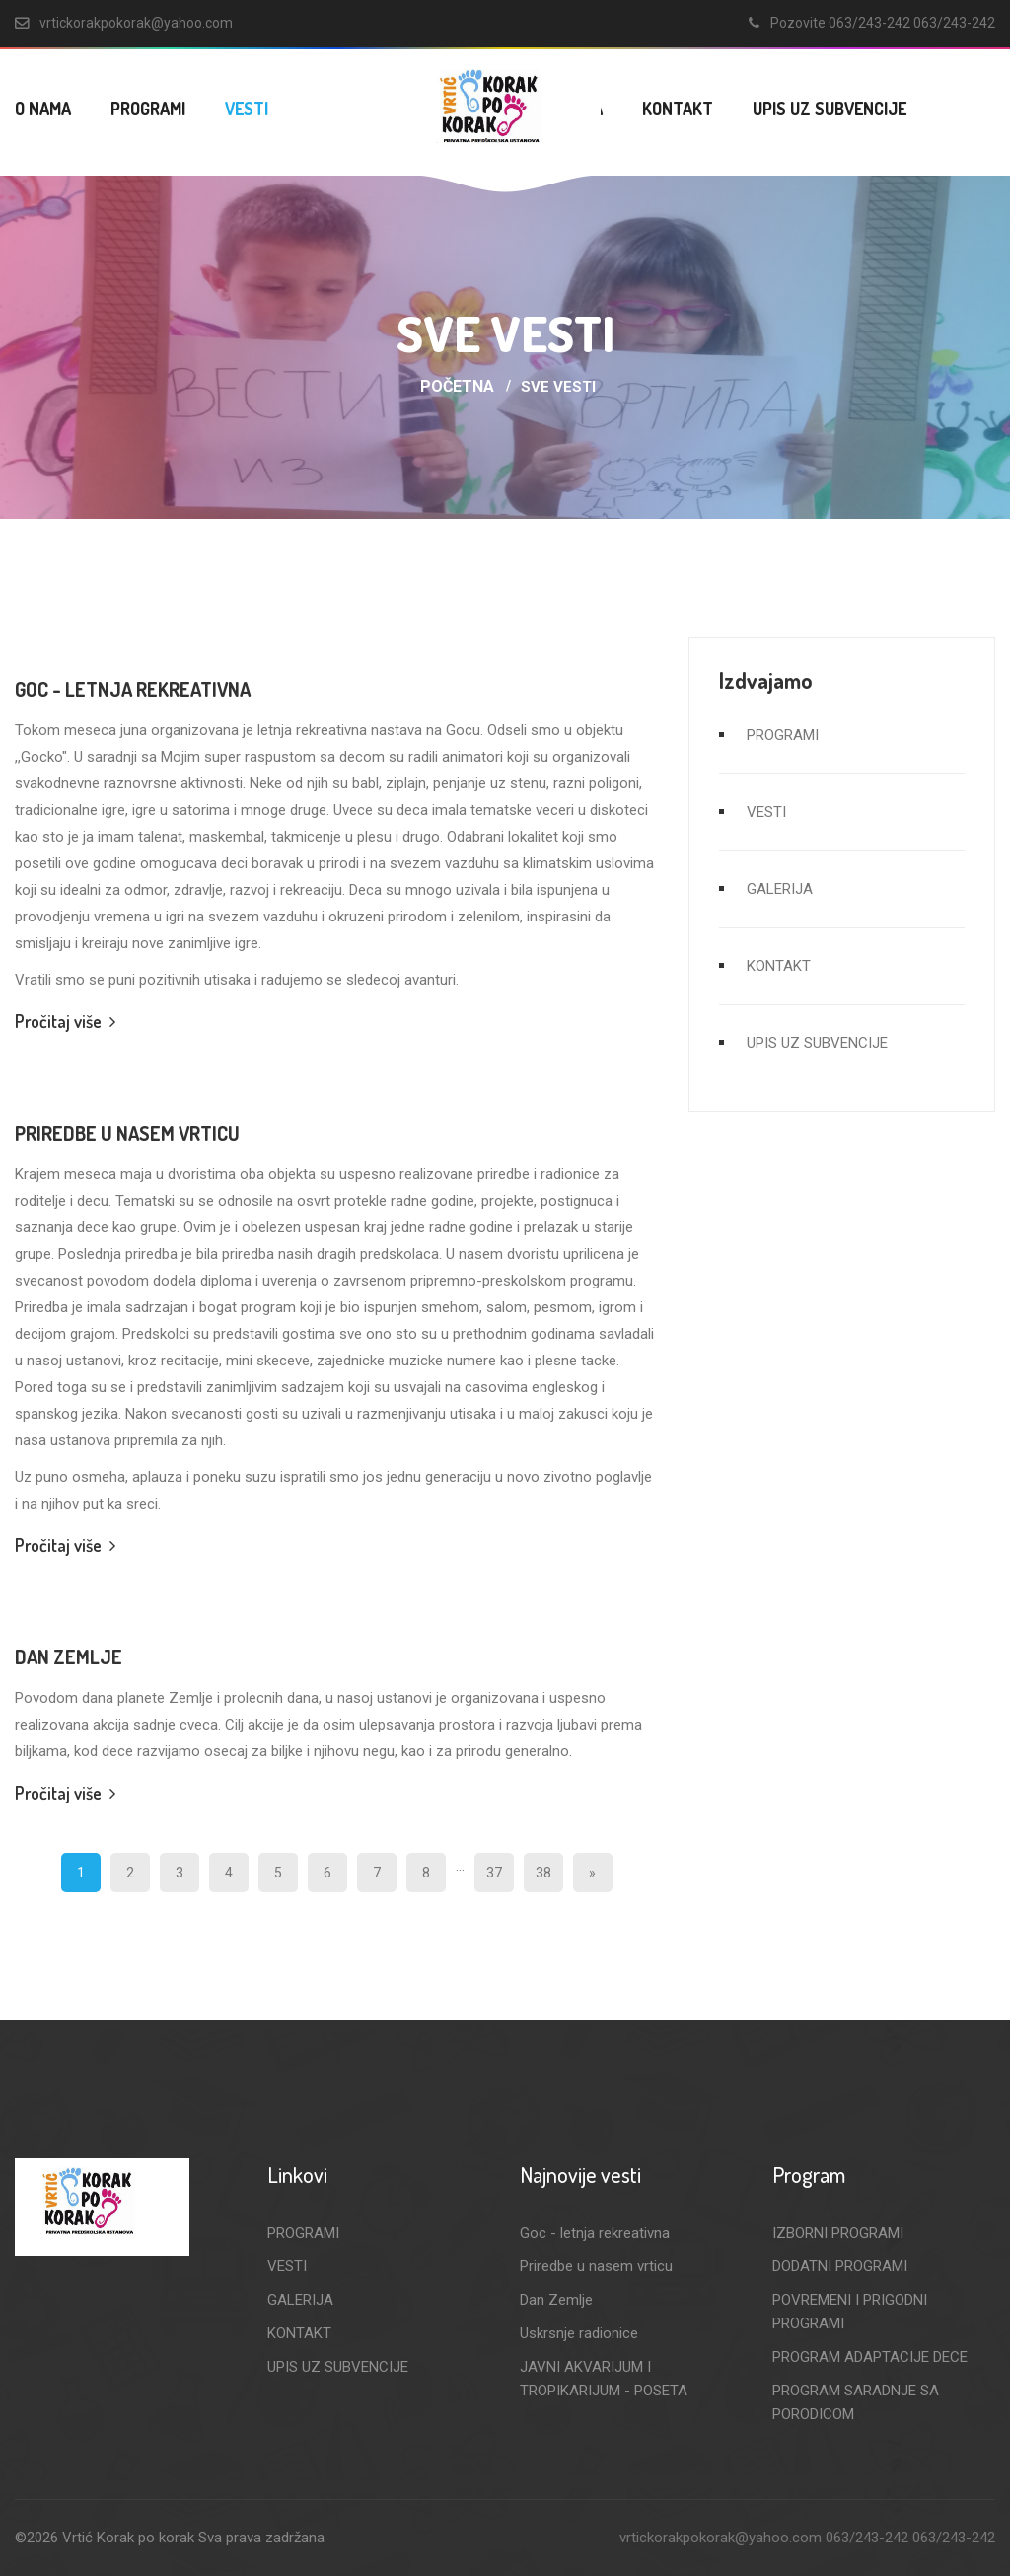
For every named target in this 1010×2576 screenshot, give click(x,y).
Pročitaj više (65, 1021)
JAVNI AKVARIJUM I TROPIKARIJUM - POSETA (603, 2378)
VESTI (246, 108)
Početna (457, 386)
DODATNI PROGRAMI (839, 2266)
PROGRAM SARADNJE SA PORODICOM (855, 2402)
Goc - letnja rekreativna (133, 688)
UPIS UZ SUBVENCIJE (829, 108)
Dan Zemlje (68, 1656)
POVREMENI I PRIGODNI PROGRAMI (849, 2311)
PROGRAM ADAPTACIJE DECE (870, 2357)
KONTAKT (677, 108)
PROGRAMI (147, 108)
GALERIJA (780, 889)
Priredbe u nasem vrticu (127, 1132)
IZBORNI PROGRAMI (837, 2233)
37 (494, 1872)
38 (543, 1872)
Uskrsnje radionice (579, 2333)
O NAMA (43, 108)
